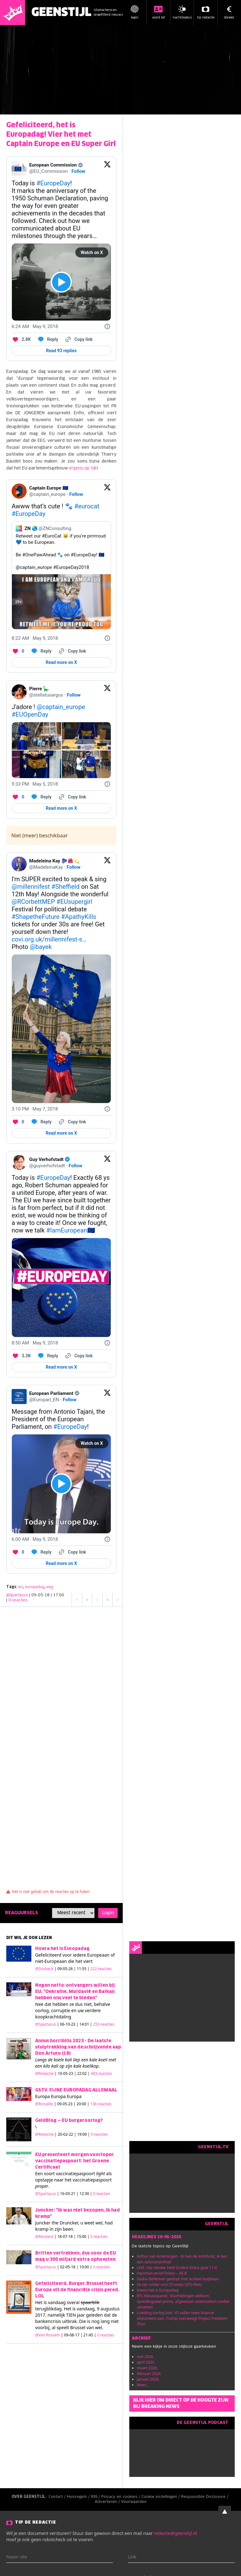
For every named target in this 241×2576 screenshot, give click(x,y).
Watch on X (92, 252)
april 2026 (145, 2362)
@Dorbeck (44, 1968)
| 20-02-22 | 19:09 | (81, 2134)
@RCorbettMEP (33, 901)
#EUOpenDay (30, 714)
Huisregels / (79, 2497)
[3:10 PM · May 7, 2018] (35, 1109)
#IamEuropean (66, 1230)
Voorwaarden (134, 2502)
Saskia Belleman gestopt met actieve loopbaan (178, 2279)
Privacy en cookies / (121, 2497)
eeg (49, 1586)
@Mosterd (44, 2236)
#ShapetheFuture (36, 916)
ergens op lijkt (83, 468)
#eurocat (86, 506)
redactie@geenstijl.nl (175, 2533)
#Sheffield (65, 886)
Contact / (58, 2497)
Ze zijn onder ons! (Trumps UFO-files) (169, 2284)
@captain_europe (61, 707)
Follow (78, 171)
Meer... (142, 2385)
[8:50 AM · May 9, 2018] (35, 1343)
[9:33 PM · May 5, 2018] (35, 784)
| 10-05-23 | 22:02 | (83, 2073)
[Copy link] (78, 339)
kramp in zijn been (54, 2229)
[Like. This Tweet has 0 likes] (18, 651)
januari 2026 (148, 2379)
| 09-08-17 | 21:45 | (87, 2335)
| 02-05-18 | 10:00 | (83, 2267)
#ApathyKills (78, 916)
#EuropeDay (53, 183)
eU (20, 1586)
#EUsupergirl (74, 901)
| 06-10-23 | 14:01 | (86, 2024)
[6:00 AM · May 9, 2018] (35, 1539)
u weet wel (91, 2223)
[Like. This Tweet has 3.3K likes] (21, 1356)
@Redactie (44, 2073)
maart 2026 (147, 2368)
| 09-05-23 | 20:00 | (83, 2104)
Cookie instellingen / (161, 2497)
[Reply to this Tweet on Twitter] (47, 339)
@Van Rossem (47, 2335)
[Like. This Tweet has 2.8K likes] (21, 339)
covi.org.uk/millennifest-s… (49, 939)
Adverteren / (108, 2502)
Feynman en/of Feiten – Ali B (162, 2273)
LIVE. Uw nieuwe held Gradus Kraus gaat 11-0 (177, 2267)
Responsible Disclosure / (205, 2497)
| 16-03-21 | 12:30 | (83, 2193)
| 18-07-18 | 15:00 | (80, 2236)
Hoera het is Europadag (158, 2290)
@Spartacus (17, 1595)
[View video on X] (61, 282)
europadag (35, 1586)
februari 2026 (149, 2373)
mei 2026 (145, 2356)
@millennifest (31, 886)
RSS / (96, 2497)
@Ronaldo (44, 2104)
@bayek (41, 947)
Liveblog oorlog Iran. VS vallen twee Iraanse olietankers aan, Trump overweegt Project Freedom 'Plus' (182, 2318)
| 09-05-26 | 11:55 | (83, 1968)
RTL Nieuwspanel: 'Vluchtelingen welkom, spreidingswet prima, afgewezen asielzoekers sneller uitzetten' (183, 2301)
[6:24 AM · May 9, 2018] (35, 326)
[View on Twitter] (107, 168)
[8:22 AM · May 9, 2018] (35, 638)
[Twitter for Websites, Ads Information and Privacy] (107, 326)
